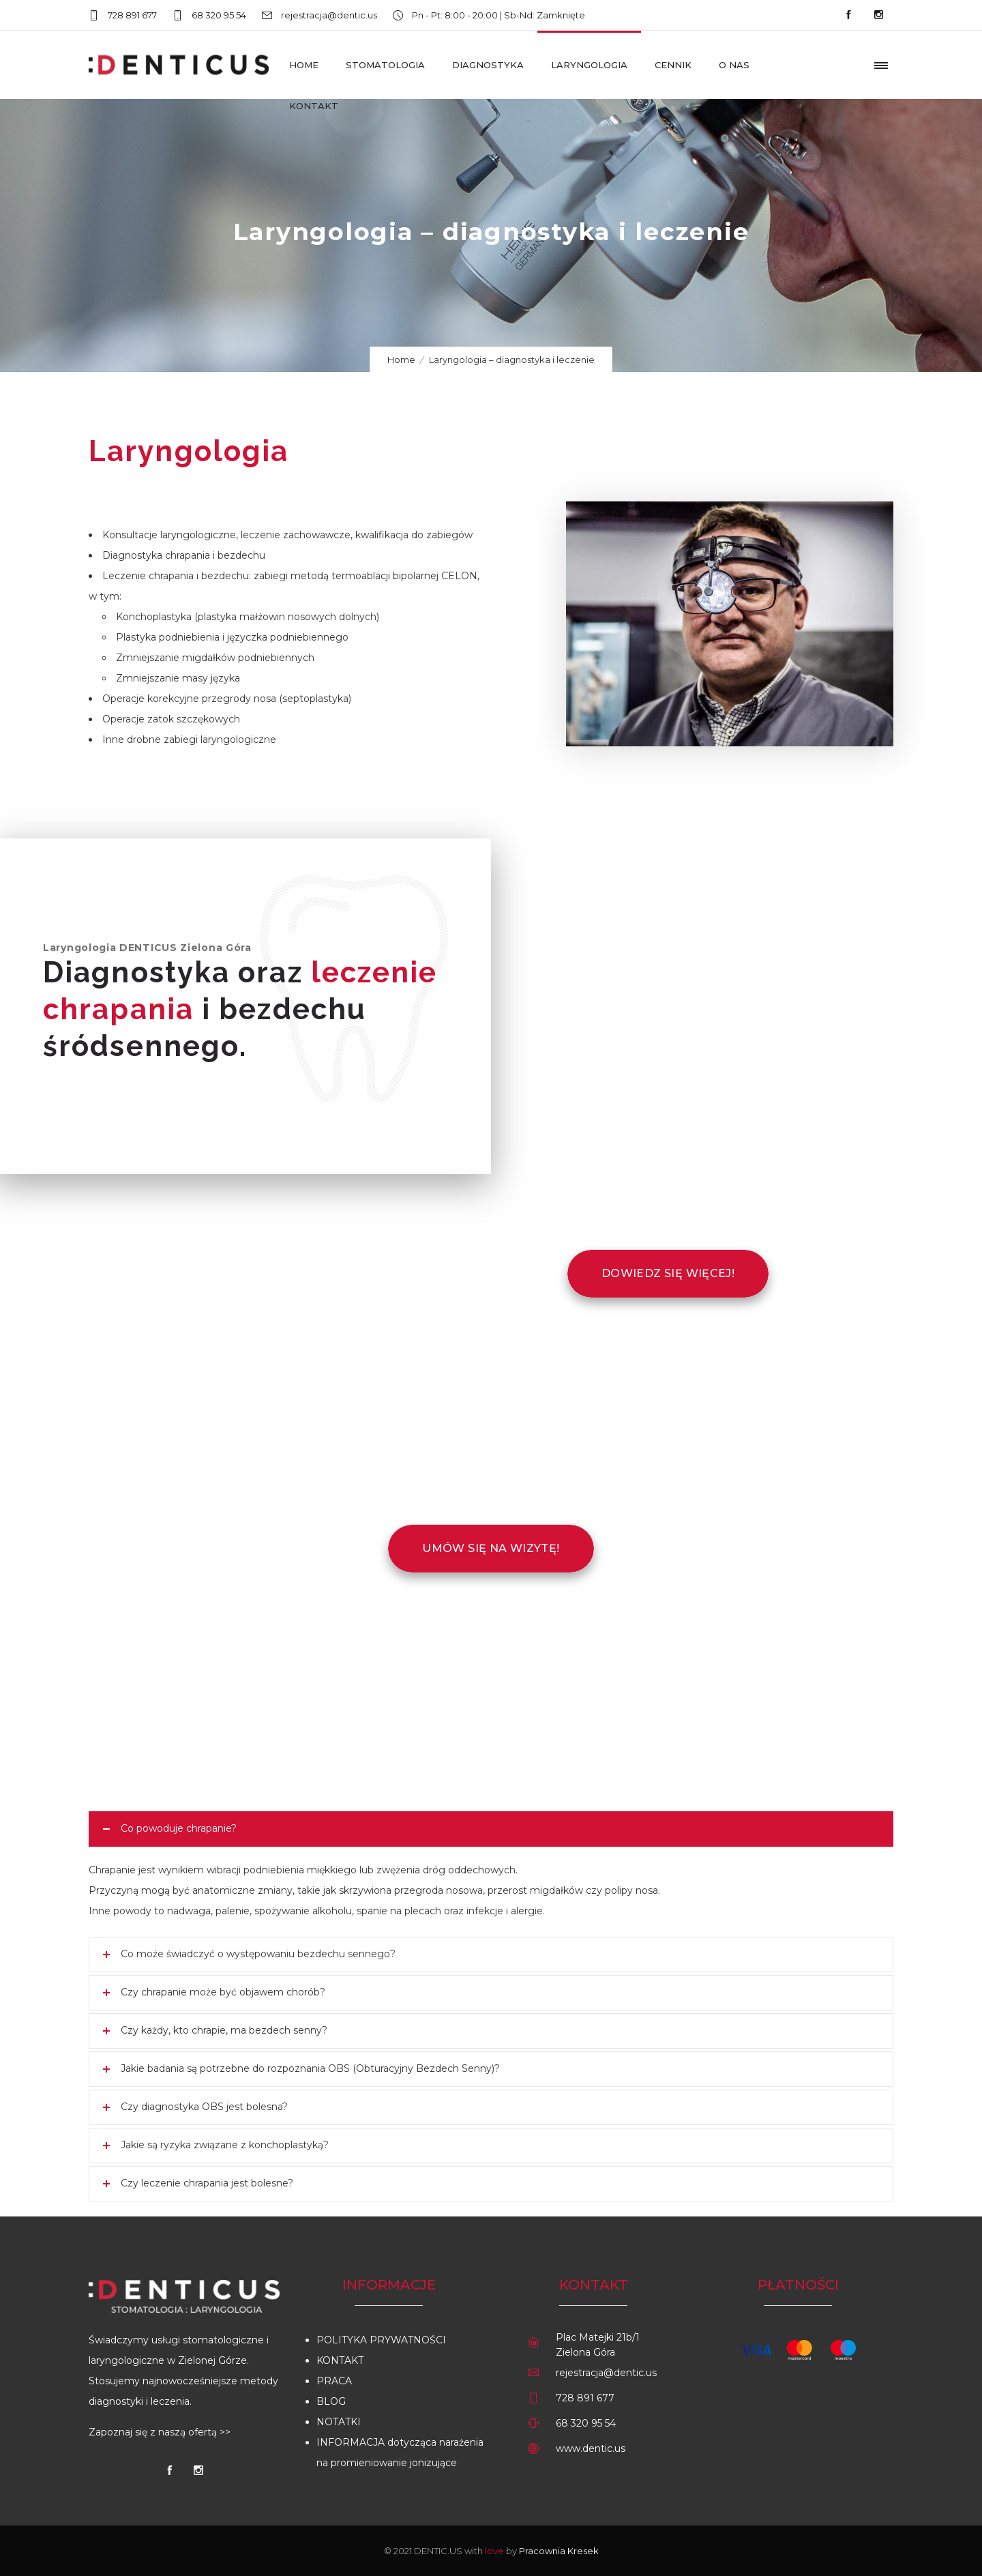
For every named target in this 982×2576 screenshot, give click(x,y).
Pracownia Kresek (559, 2550)
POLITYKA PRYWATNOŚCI (381, 2340)
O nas (734, 64)
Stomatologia (385, 64)
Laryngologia (589, 64)
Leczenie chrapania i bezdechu (175, 576)
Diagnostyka (488, 64)
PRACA (334, 2381)
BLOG (331, 2401)
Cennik (673, 64)
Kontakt (313, 105)
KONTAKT (339, 2360)
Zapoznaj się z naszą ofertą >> (159, 2432)
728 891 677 (132, 15)
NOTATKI (338, 2422)
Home (303, 64)
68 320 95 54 (219, 15)
